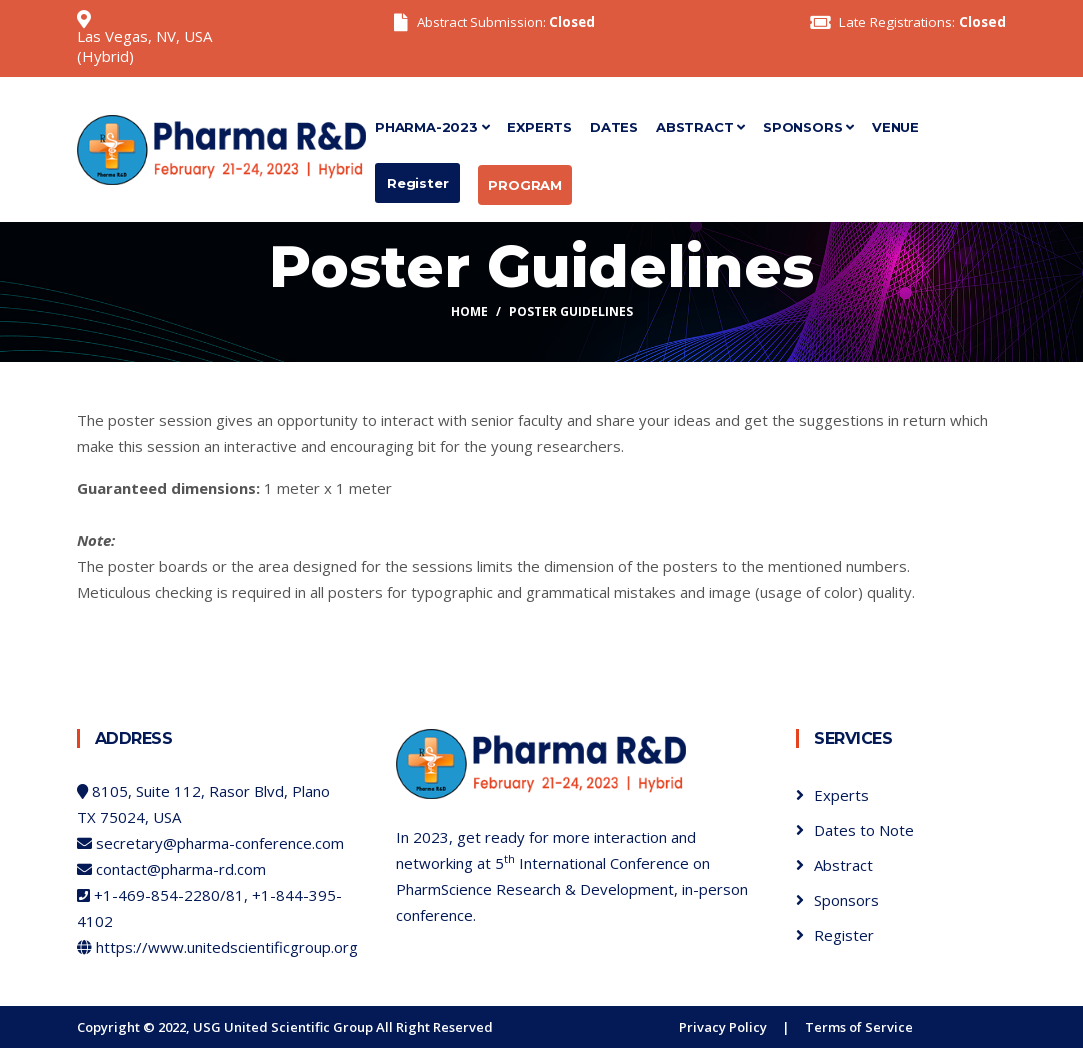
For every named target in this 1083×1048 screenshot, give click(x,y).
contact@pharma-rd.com (181, 869)
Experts (539, 127)
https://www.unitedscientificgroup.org (227, 947)
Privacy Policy (723, 1027)
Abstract (700, 127)
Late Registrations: (922, 22)
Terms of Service (859, 1027)
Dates (614, 127)
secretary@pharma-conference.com (220, 843)
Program (525, 185)
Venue (895, 127)
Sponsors (808, 127)
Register (417, 183)
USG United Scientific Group (283, 1027)
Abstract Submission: (506, 22)
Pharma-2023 (432, 127)
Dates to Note (864, 830)
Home (469, 311)
